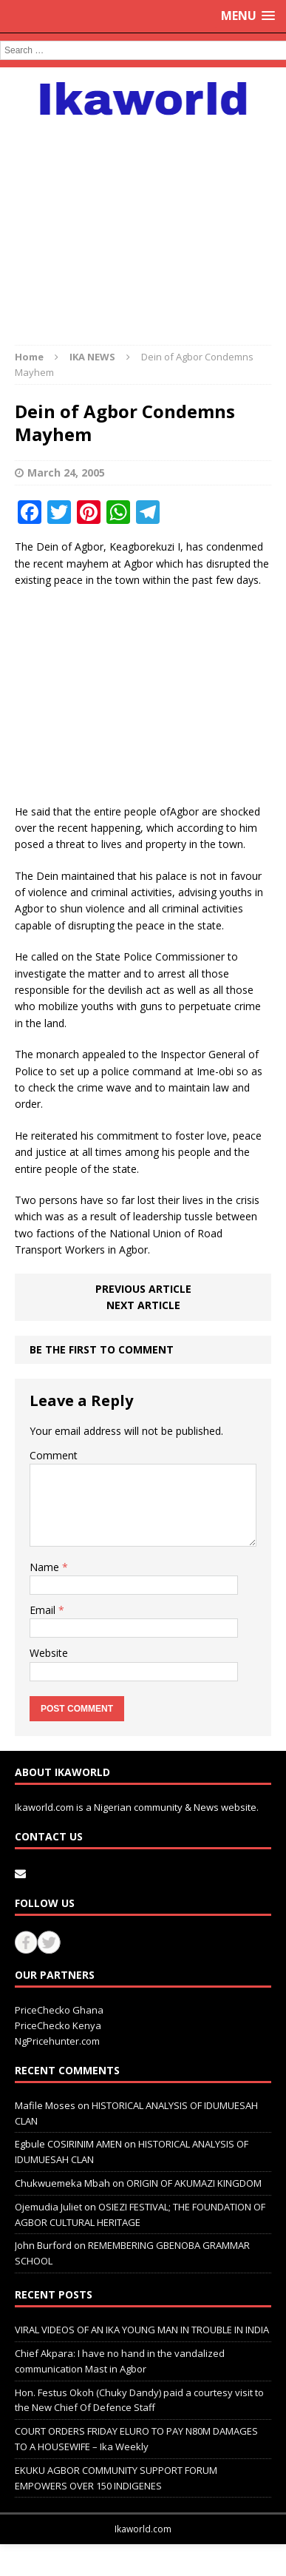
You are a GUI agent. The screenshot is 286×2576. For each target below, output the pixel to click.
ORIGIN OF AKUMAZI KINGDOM (194, 2183)
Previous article (143, 1289)
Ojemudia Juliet (48, 2206)
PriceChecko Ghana (59, 2010)
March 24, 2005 (66, 472)
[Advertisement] (143, 222)
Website (49, 1653)
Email (44, 1610)
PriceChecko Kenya (58, 2025)
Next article (143, 1305)
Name (46, 1567)
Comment (54, 1455)
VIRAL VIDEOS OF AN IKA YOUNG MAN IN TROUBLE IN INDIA (142, 2329)
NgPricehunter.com (57, 2041)
